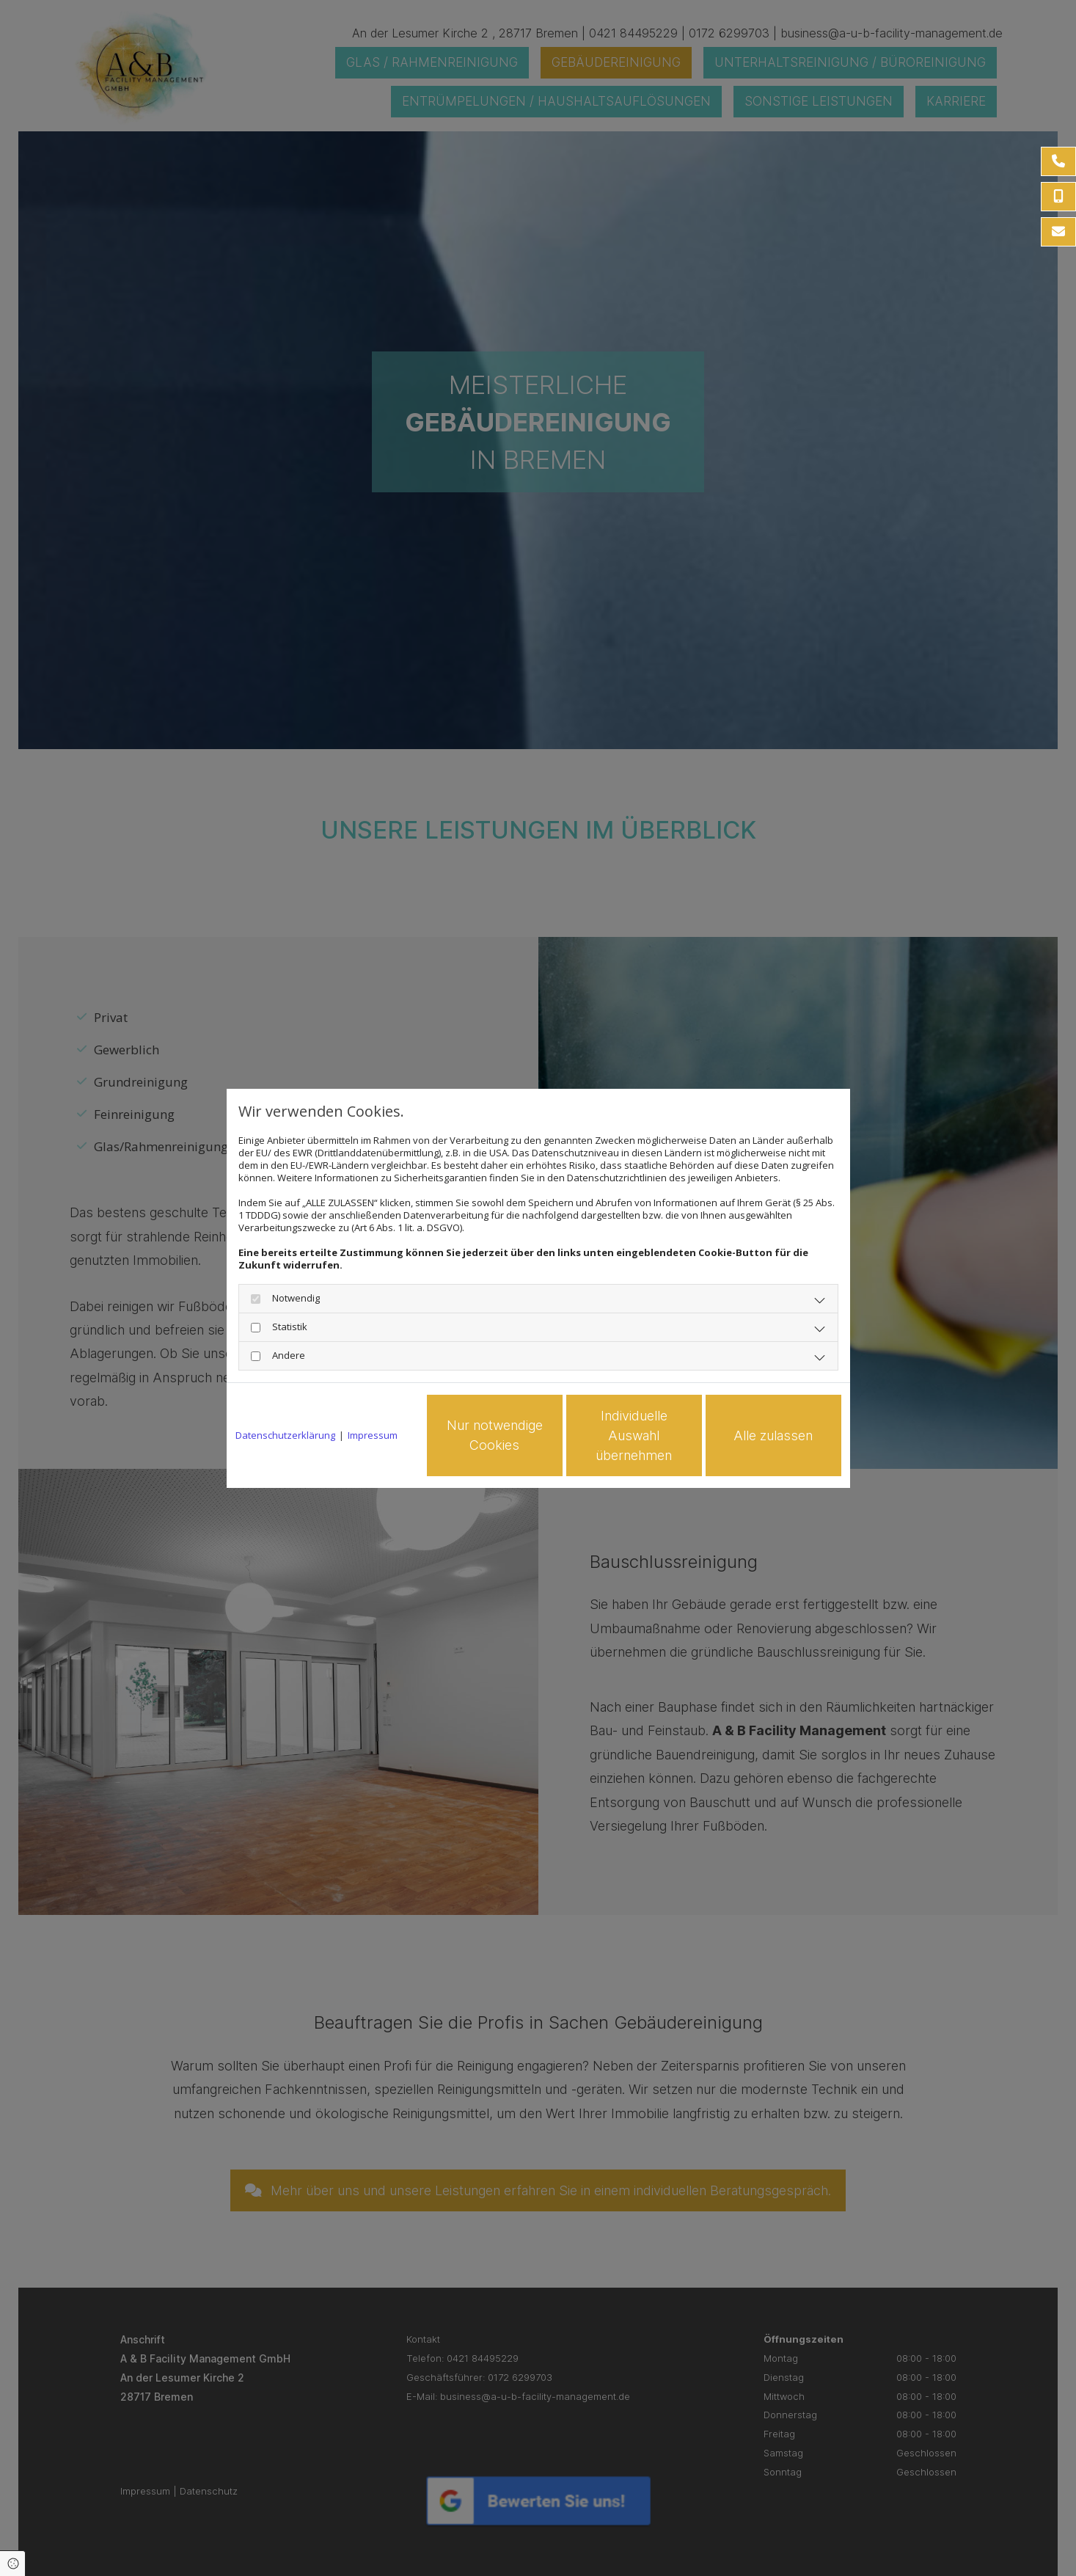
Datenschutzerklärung (285, 1435)
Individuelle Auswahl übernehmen (634, 1435)
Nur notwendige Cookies (495, 1435)
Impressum (373, 1435)
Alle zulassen (773, 1435)
